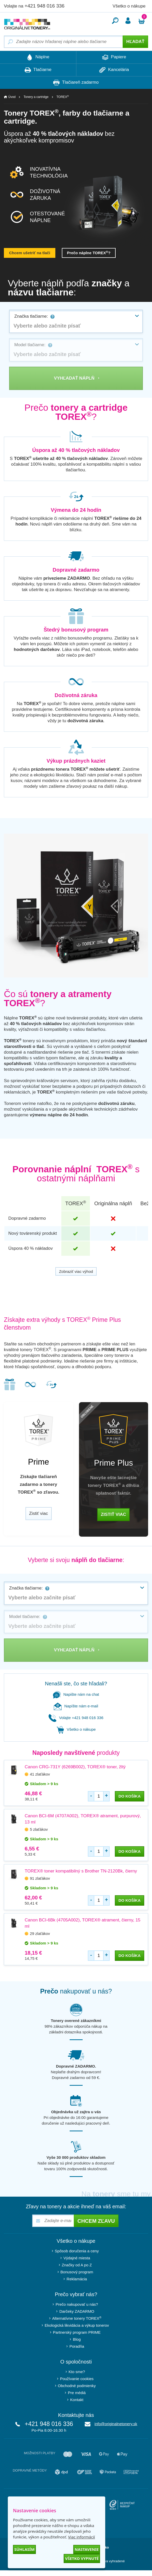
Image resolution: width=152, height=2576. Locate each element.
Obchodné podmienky (77, 2385)
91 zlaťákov (40, 1878)
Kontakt (76, 2399)
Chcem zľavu (96, 2221)
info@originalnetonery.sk (116, 2424)
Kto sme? (77, 2371)
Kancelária (114, 70)
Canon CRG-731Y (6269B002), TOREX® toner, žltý (75, 1766)
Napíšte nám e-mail (76, 1706)
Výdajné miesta (76, 2258)
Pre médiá (76, 2392)
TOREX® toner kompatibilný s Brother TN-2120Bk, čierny (81, 1871)
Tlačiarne (38, 70)
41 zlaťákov (40, 1774)
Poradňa (76, 2346)
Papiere (114, 57)
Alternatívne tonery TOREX (77, 2318)
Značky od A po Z (77, 2265)
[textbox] (76, 325)
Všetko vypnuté (82, 2558)
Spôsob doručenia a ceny (77, 2251)
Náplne (38, 57)
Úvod (12, 97)
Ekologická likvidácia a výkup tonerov (77, 2325)
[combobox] (76, 321)
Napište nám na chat (76, 1694)
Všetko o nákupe (129, 6)
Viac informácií (81, 2536)
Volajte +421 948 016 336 (76, 1717)
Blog (77, 2339)
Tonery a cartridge (36, 97)
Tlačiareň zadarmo (75, 83)
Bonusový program (77, 2272)
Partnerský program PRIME (77, 2332)
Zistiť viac (38, 1513)
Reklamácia (77, 2279)
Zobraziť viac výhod (76, 1271)
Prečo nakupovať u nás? (77, 2304)
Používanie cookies (77, 2378)
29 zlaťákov (40, 1933)
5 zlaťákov (39, 1829)
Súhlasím (24, 2549)
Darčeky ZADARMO (76, 2311)
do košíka (129, 1796)
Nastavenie (87, 2549)
